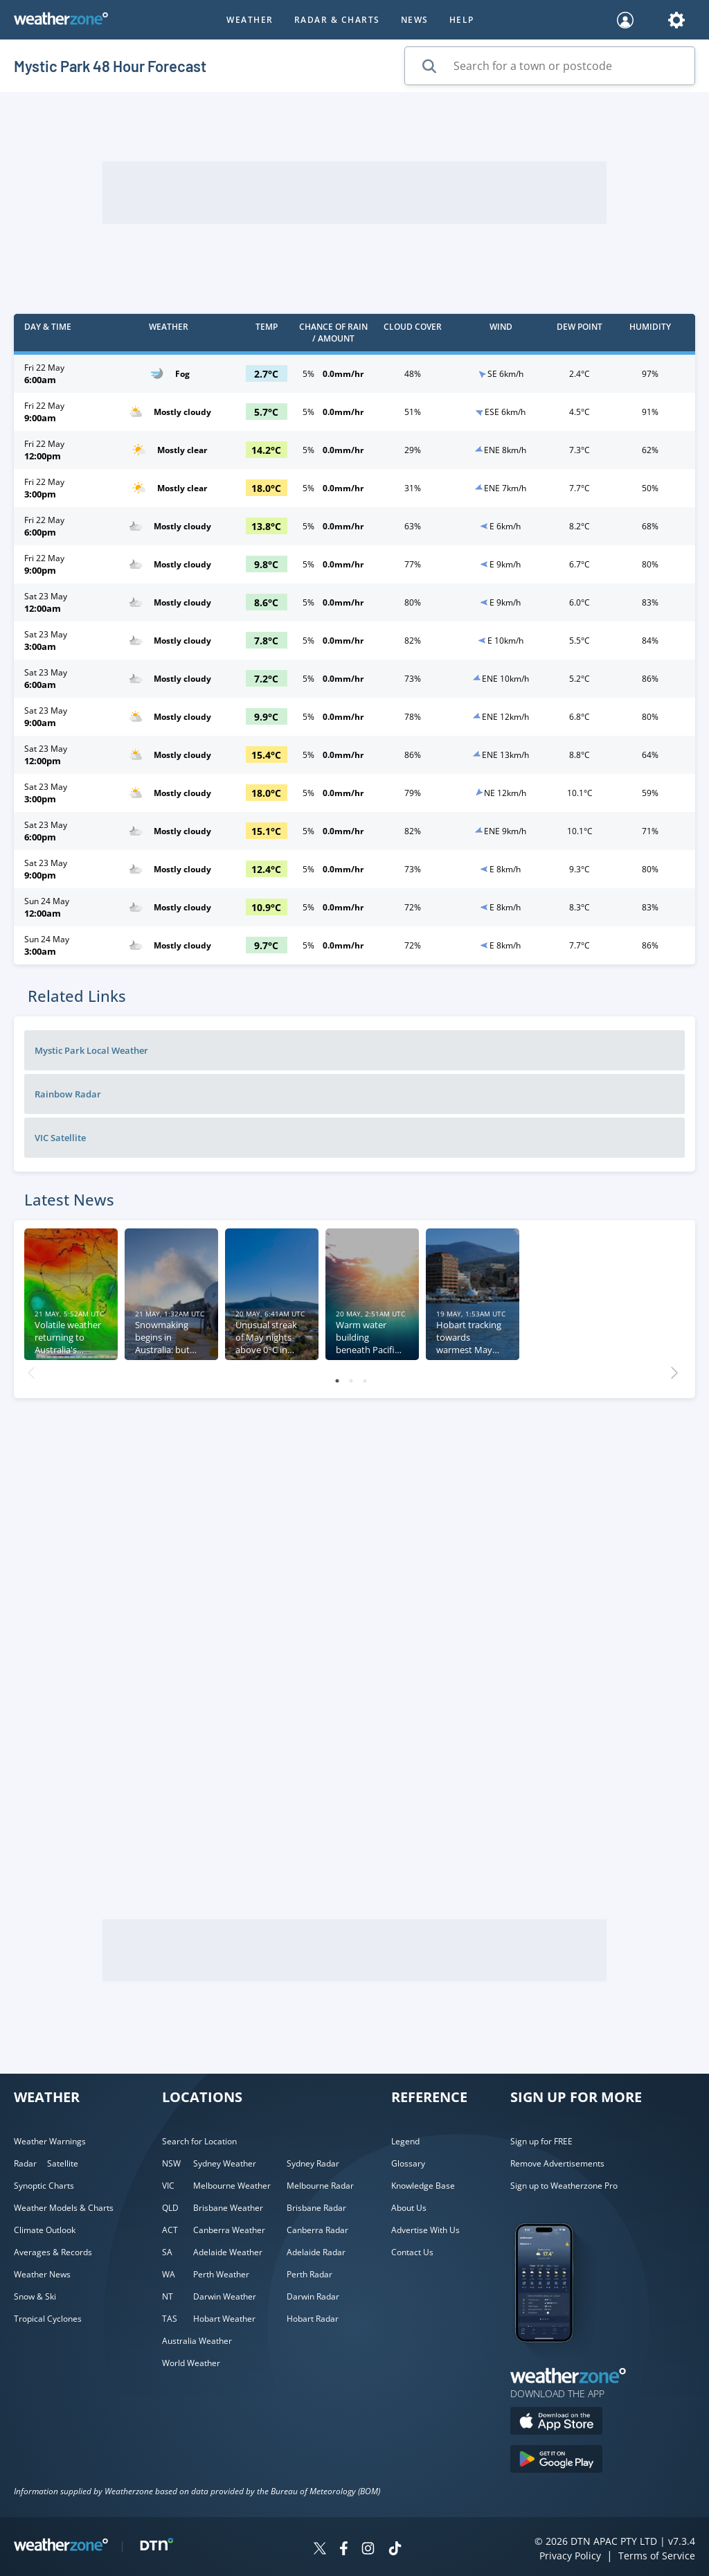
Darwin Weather (224, 2296)
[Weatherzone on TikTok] (395, 2550)
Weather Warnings (50, 2141)
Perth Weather (221, 2274)
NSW (171, 2163)
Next (674, 1369)
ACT (170, 2230)
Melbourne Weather (232, 2185)
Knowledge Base (423, 2185)
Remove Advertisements (557, 2163)
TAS (169, 2318)
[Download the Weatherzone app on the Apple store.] (556, 2422)
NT (167, 2296)
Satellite (62, 2163)
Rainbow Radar (68, 1094)
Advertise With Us (425, 2230)
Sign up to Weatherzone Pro (564, 2185)
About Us (409, 2208)
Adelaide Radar (316, 2252)
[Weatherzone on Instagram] (368, 2550)
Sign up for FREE (541, 2141)
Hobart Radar (313, 2318)
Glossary (408, 2163)
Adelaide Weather (227, 2252)
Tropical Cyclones (48, 2318)
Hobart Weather (224, 2318)
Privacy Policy (570, 2555)
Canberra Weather (229, 2230)
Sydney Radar (313, 2163)
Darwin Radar (313, 2296)
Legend (405, 2141)
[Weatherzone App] (556, 2359)
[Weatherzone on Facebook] (344, 2550)
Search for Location (199, 2141)
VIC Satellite (60, 1137)
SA (167, 2252)
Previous (31, 1369)
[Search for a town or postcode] (549, 66)
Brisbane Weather (228, 2208)
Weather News (42, 2274)
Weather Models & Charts (64, 2208)
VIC (168, 2185)
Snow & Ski (35, 2296)
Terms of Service (656, 2555)
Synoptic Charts (44, 2185)
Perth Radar (309, 2274)
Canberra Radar (317, 2230)
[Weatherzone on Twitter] (320, 2550)
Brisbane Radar (316, 2208)
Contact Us (412, 2252)
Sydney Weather (224, 2163)
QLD (170, 2208)
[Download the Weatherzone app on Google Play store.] (556, 2460)
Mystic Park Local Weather (91, 1050)
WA (168, 2274)
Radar (25, 2163)
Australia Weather (197, 2341)
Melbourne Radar (320, 2185)
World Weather (191, 2363)
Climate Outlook (44, 2230)
